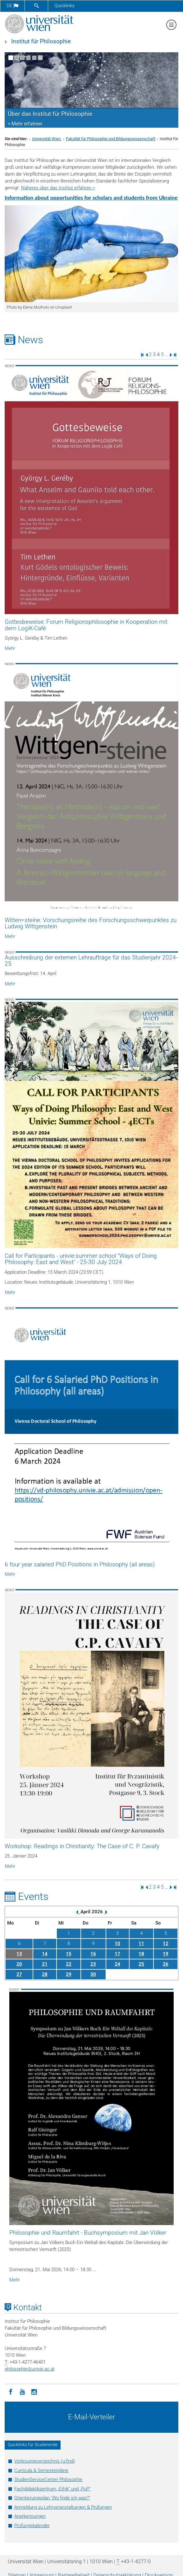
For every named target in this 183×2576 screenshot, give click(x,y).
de (12, 5)
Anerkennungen (30, 2516)
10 (117, 1943)
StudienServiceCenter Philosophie (48, 2479)
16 (93, 1954)
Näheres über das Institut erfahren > (58, 188)
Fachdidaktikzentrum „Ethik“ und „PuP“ (52, 2489)
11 (141, 1943)
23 (93, 1964)
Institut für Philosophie (41, 41)
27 (19, 1974)
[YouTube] (22, 2391)
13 (19, 1954)
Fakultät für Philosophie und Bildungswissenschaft (110, 138)
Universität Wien (47, 138)
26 (165, 1964)
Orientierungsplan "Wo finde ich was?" (52, 2498)
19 (165, 1954)
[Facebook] (10, 2391)
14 (45, 1954)
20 (19, 1964)
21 (45, 1964)
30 (93, 1974)
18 (141, 1954)
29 (68, 1974)
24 (117, 1964)
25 (141, 1964)
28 (45, 1974)
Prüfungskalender (32, 2525)
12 (165, 1943)
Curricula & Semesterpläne (41, 2470)
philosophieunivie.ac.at (30, 2369)
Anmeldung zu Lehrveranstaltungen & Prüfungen (63, 2507)
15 (68, 1954)
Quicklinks (64, 5)
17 (117, 1954)
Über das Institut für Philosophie (50, 114)
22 (68, 1964)
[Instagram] (34, 2391)
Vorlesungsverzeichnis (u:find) (44, 2461)
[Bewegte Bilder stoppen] (40, 57)
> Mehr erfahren (25, 124)
